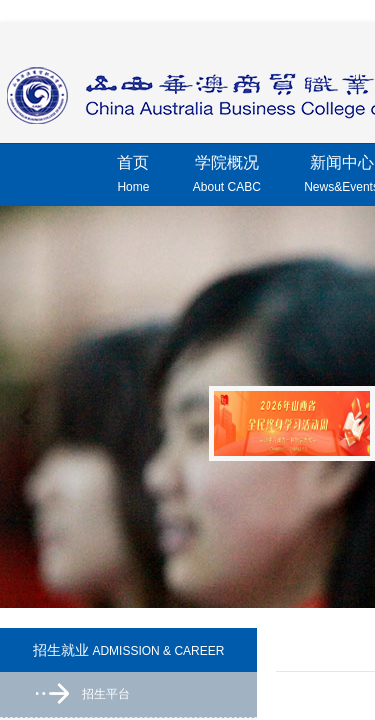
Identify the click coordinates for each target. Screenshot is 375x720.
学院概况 (227, 177)
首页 (133, 177)
